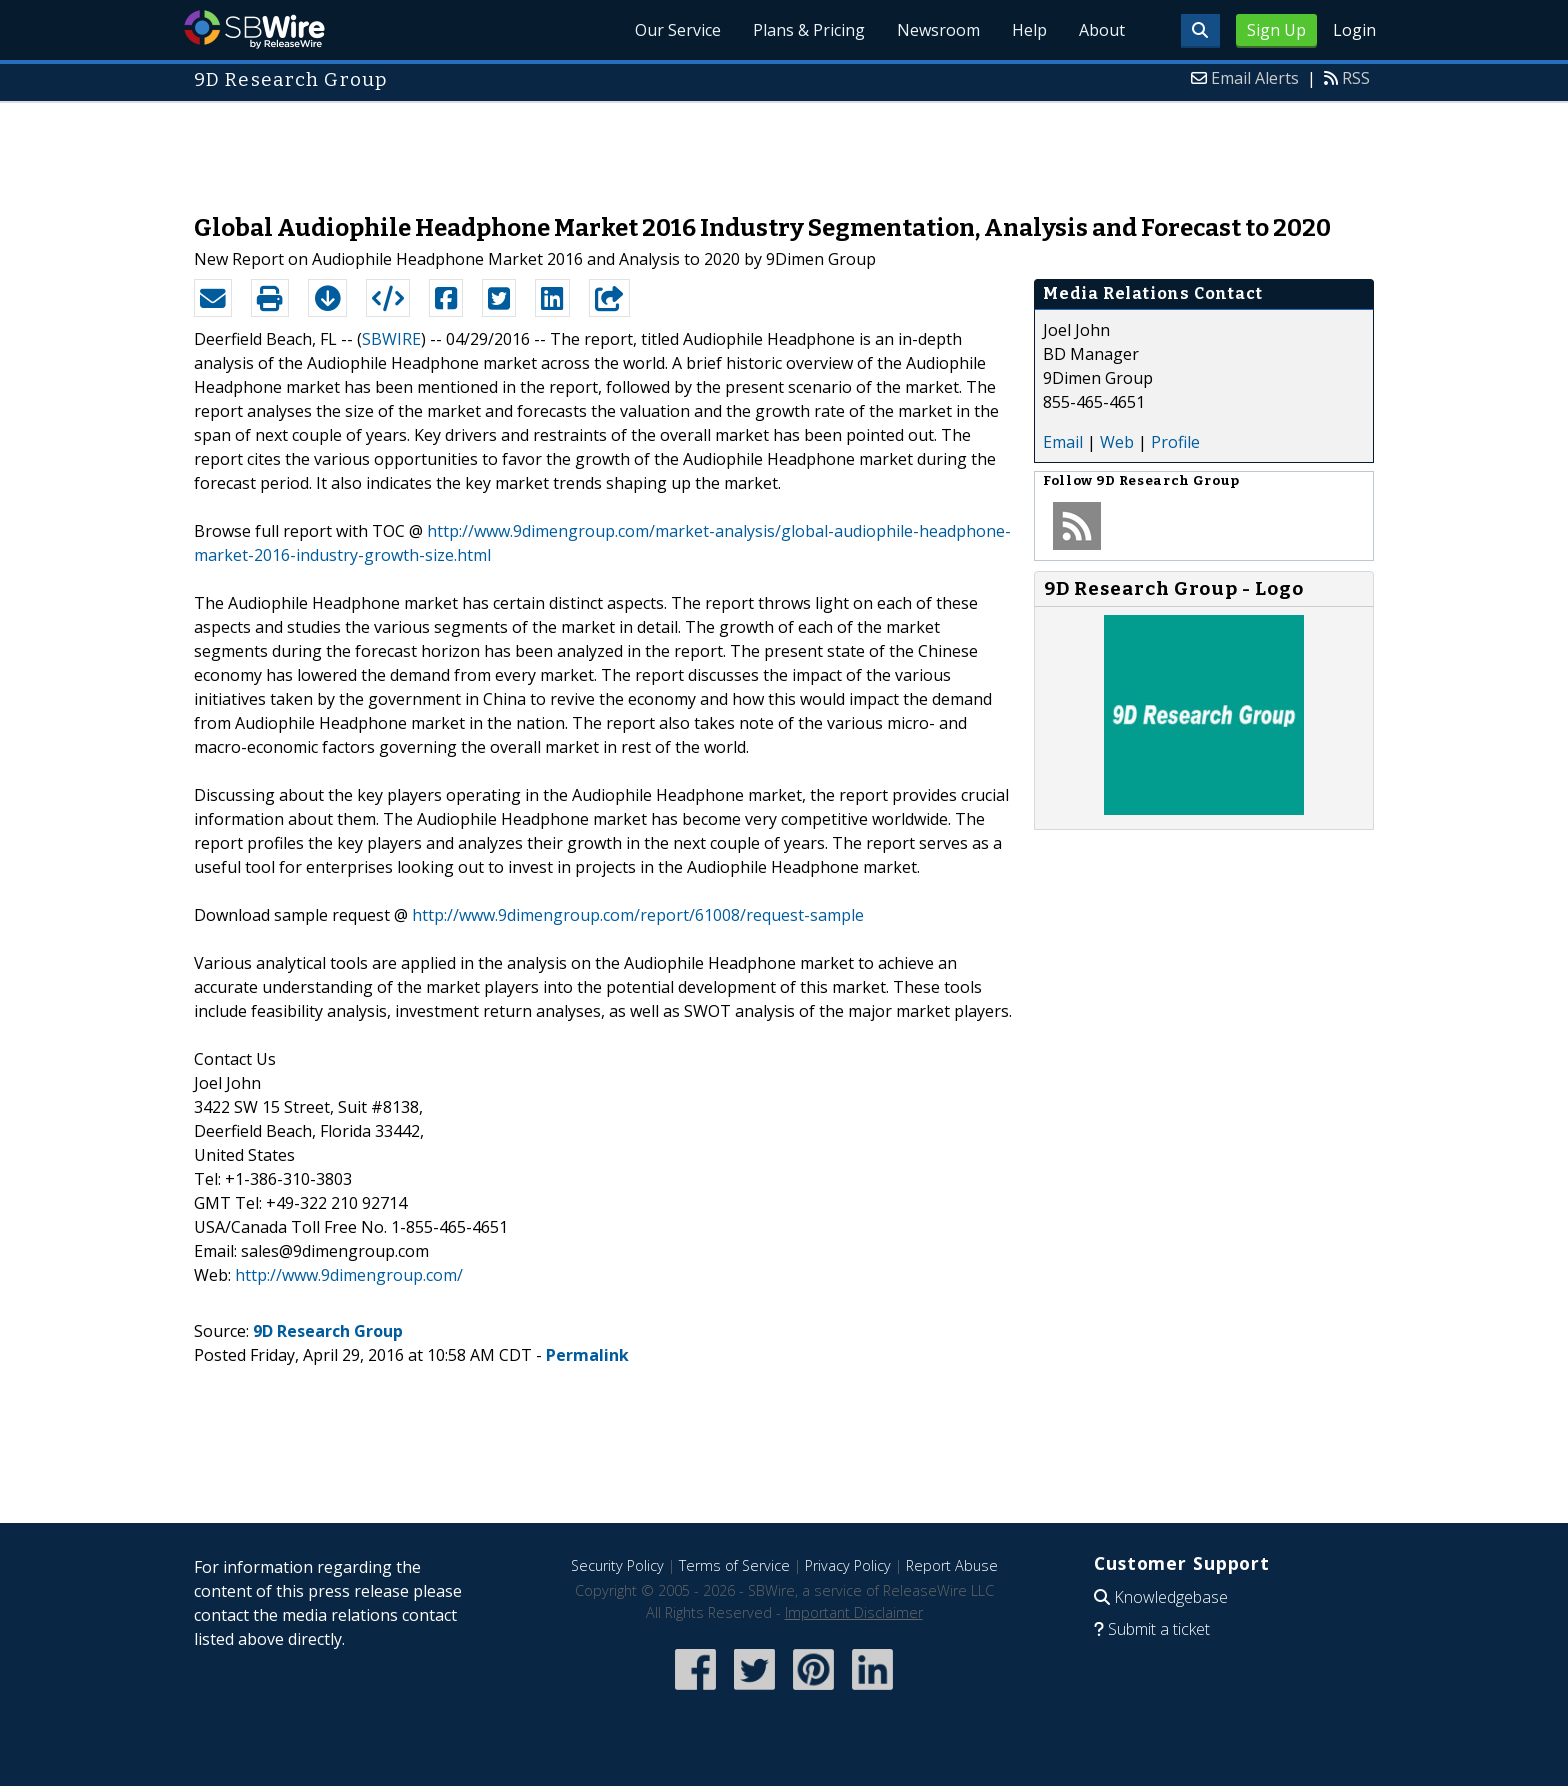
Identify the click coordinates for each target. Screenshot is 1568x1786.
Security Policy (617, 1565)
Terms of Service (734, 1565)
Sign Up (1276, 30)
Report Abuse (952, 1565)
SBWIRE (391, 339)
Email (1063, 442)
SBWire (254, 29)
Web (1117, 442)
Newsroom (938, 30)
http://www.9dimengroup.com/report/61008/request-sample (638, 915)
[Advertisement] (784, 148)
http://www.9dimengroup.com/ (349, 1275)
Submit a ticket (1159, 1629)
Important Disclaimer (854, 1612)
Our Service (678, 30)
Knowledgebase (1171, 1597)
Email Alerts (1255, 78)
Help (1029, 30)
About (1102, 30)
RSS (1356, 78)
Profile (1175, 442)
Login (1354, 30)
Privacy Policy (848, 1565)
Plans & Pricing (809, 30)
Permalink (587, 1355)
